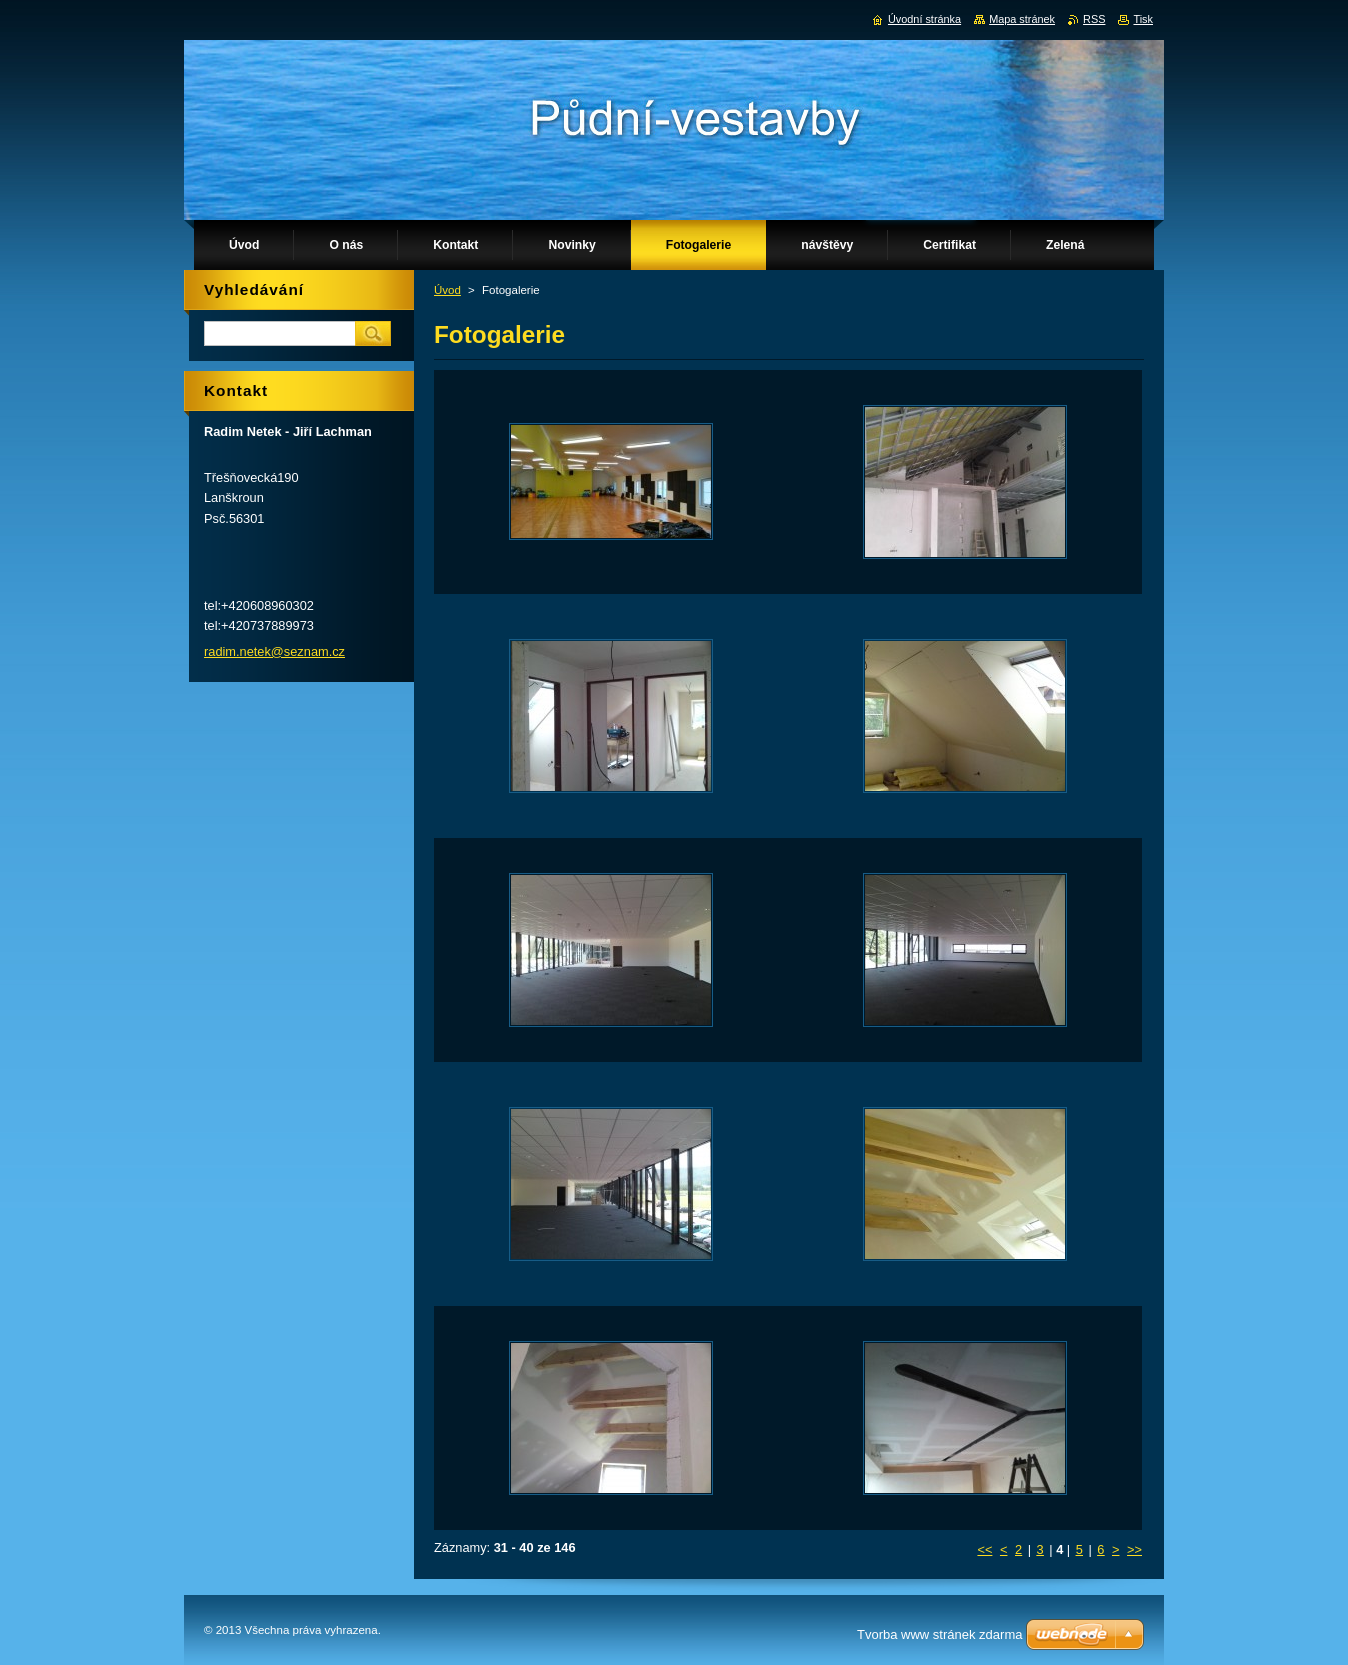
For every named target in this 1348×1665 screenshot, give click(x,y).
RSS (1094, 19)
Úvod (447, 290)
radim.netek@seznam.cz (274, 651)
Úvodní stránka (924, 19)
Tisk (1143, 19)
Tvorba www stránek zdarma (939, 1634)
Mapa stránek (1022, 19)
